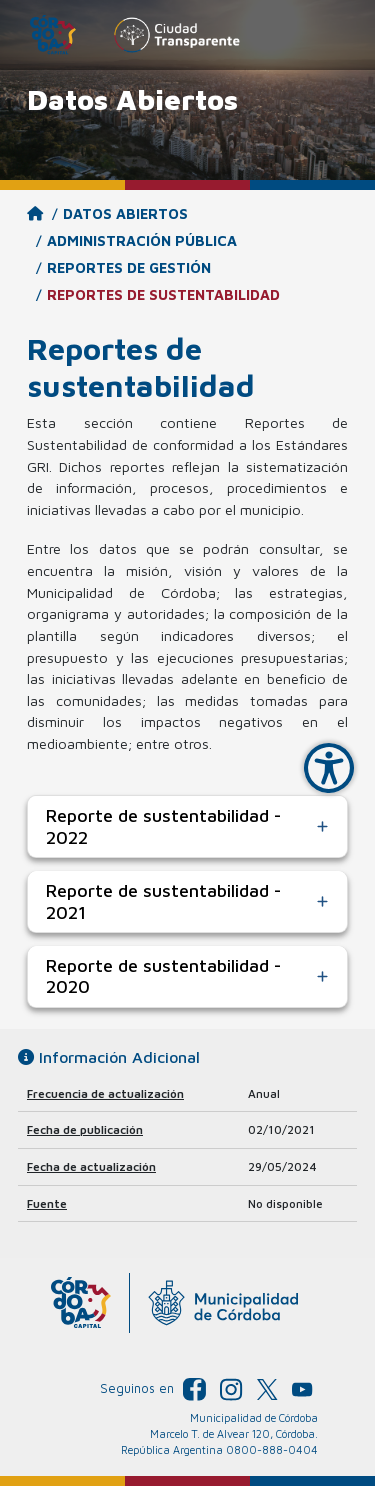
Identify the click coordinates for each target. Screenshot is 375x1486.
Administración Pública (142, 240)
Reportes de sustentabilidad (163, 294)
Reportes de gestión (129, 267)
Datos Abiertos (125, 213)
